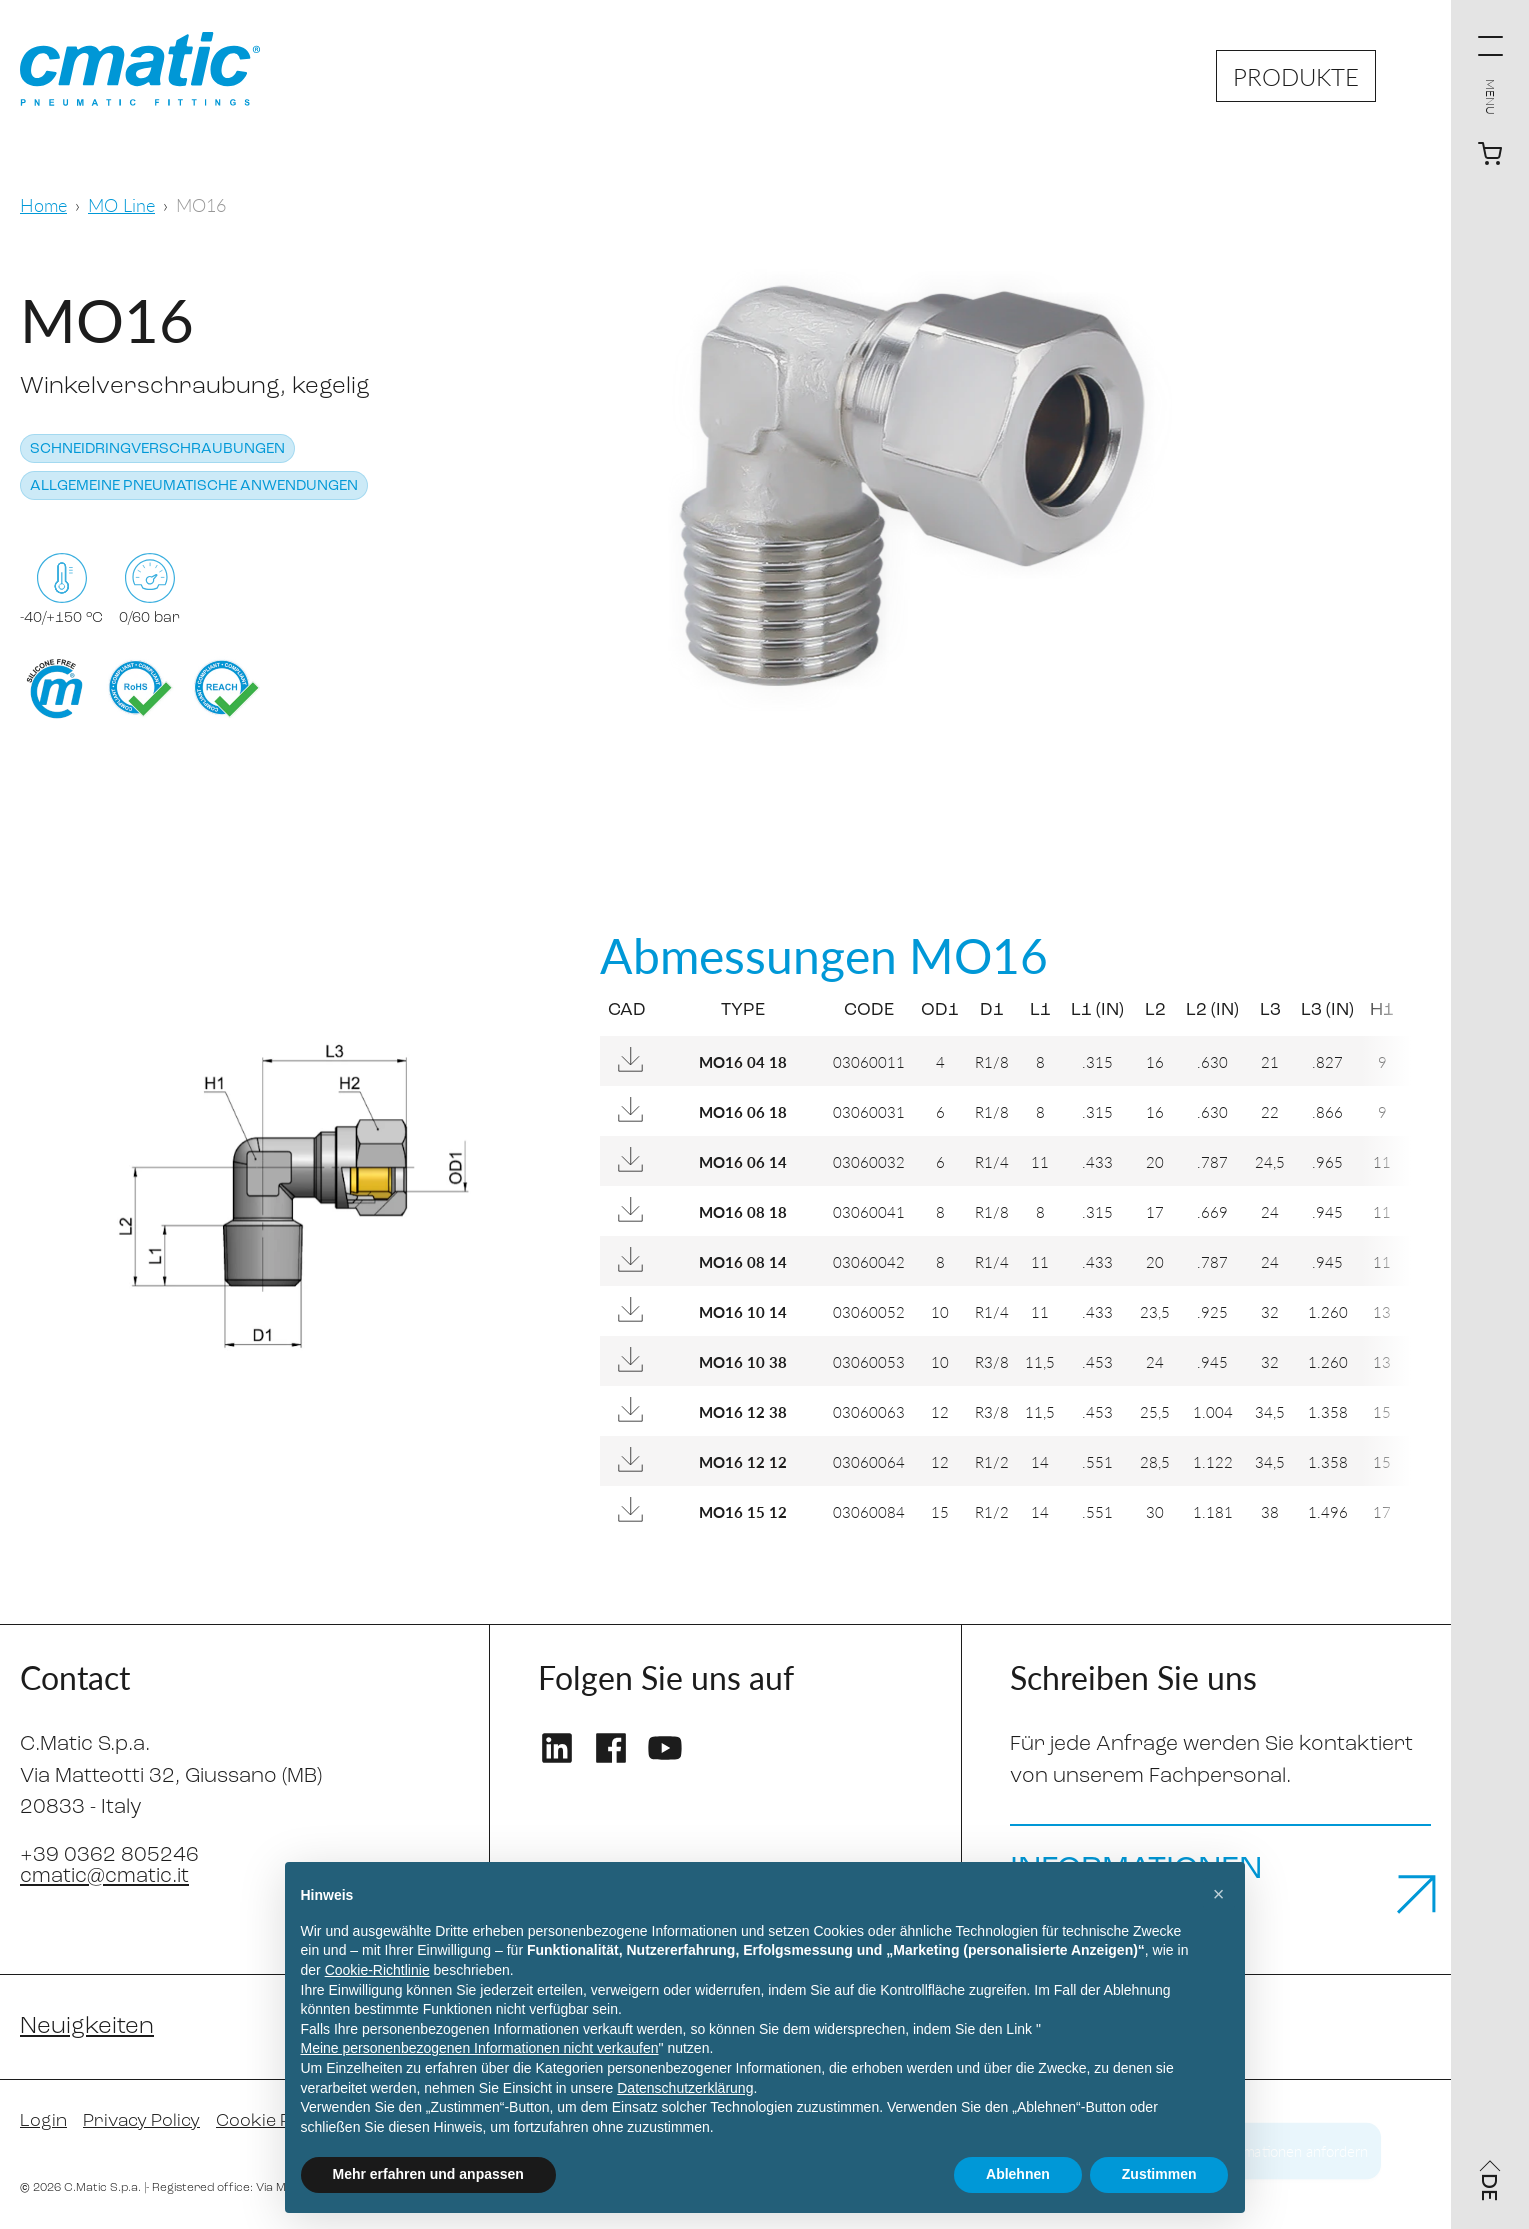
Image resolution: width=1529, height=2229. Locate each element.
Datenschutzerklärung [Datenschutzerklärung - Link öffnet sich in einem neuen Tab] (685, 2088)
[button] (1219, 1894)
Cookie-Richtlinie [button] (377, 1970)
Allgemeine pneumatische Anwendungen (194, 486)
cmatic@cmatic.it (104, 1876)
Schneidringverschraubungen (157, 449)
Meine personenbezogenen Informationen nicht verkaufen (480, 2048)
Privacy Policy (141, 2121)
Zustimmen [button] (1159, 2174)
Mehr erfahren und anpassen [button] (428, 2174)
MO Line (121, 204)
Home (43, 204)
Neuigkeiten (87, 2027)
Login (43, 2121)
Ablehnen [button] (1018, 2174)
